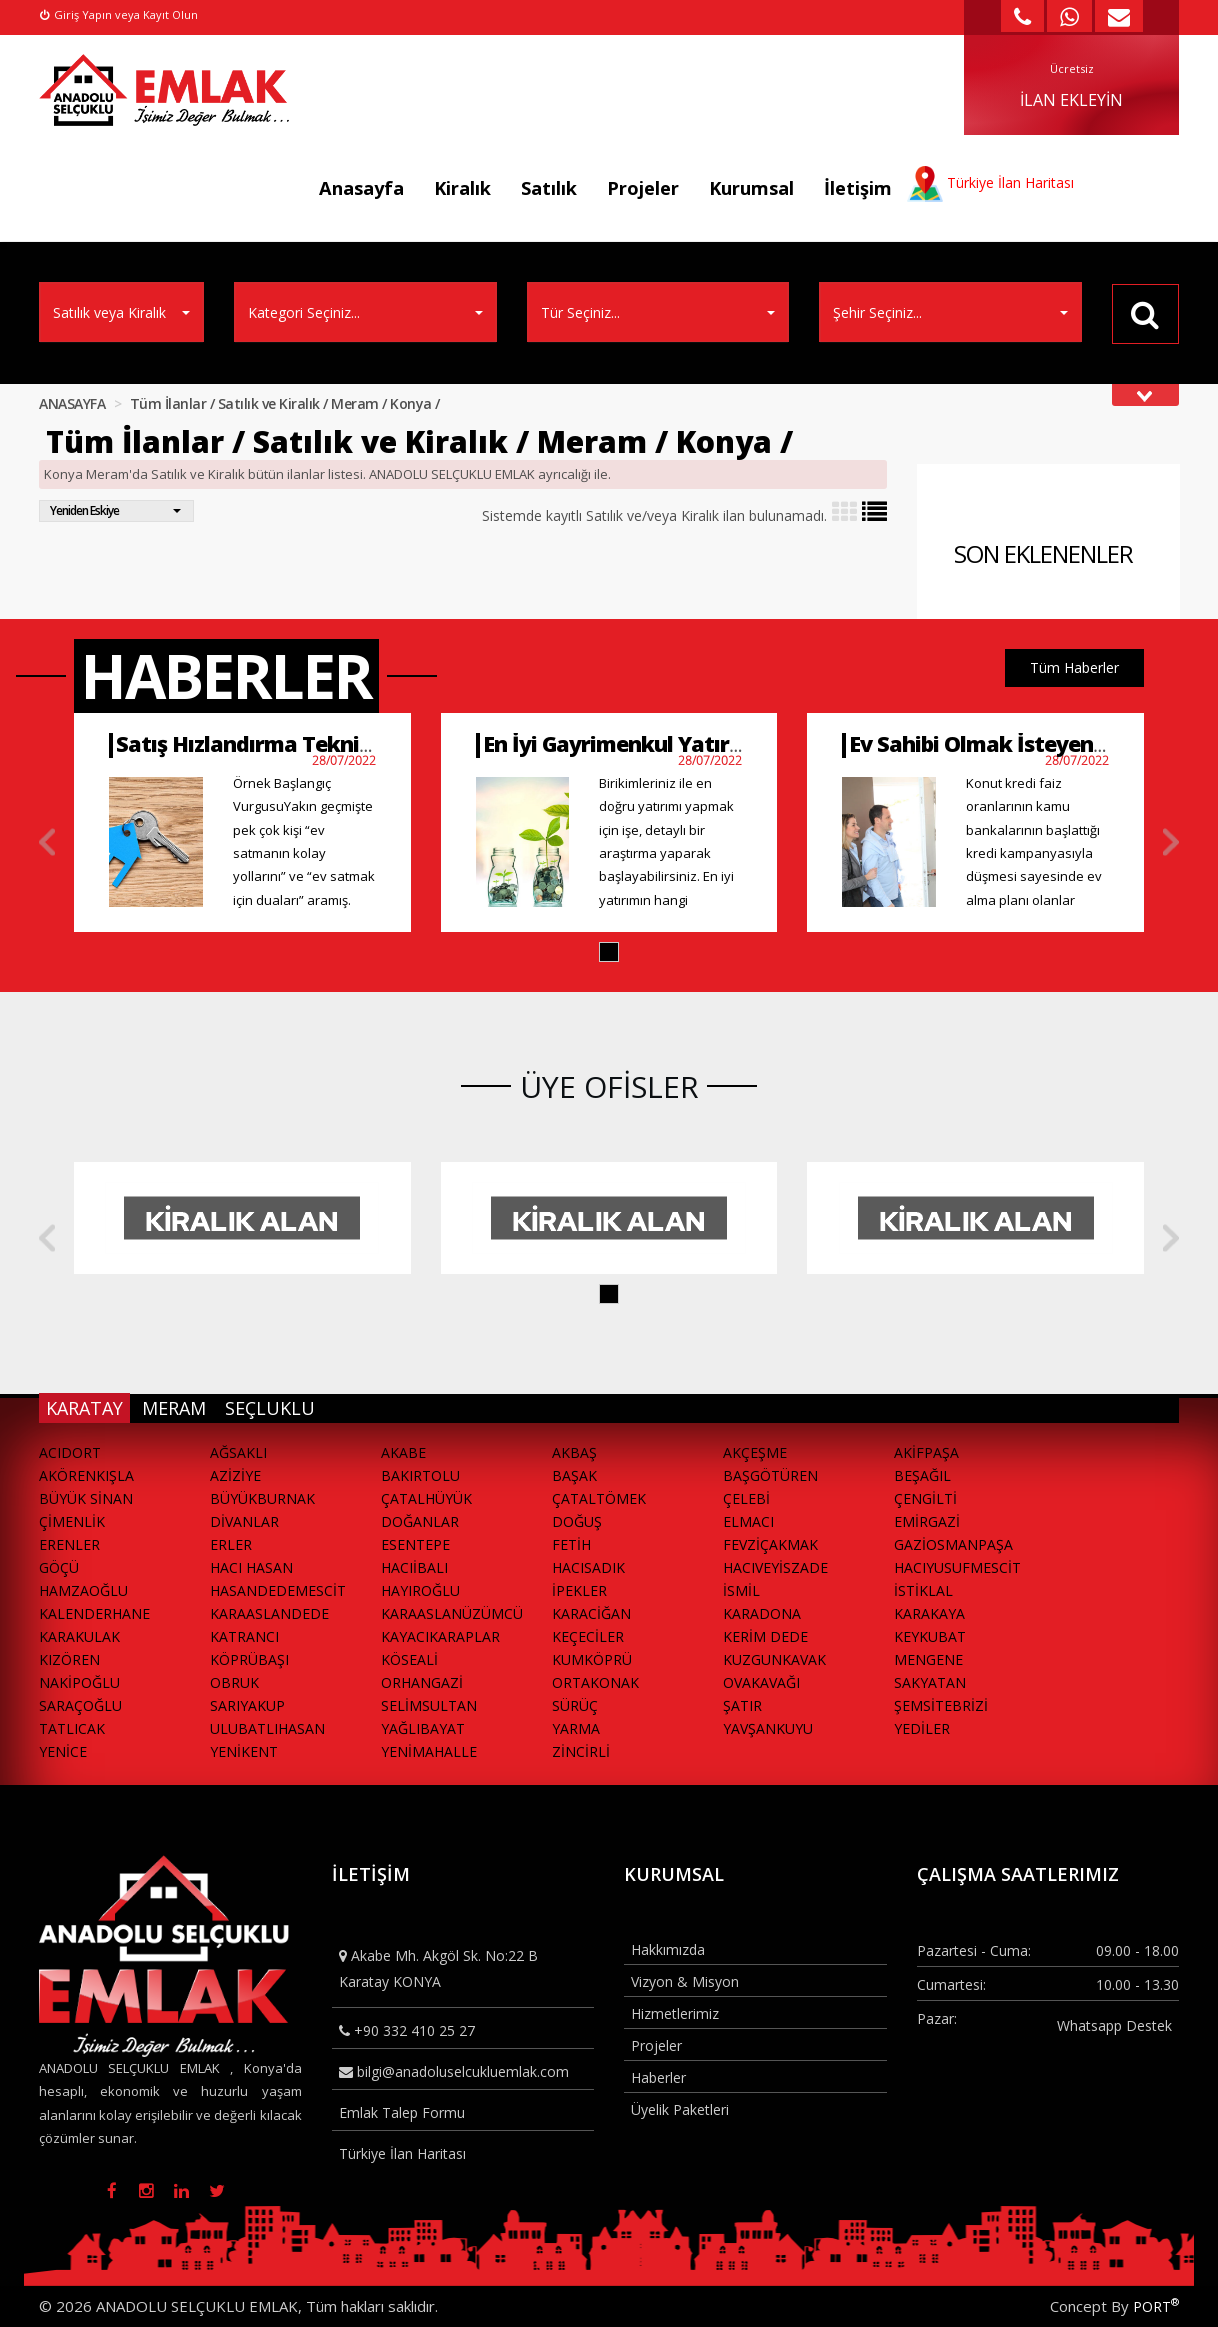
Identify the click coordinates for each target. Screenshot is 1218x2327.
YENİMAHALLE (429, 1751)
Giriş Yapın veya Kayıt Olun (119, 14)
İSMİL (741, 1590)
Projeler (643, 188)
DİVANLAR (244, 1521)
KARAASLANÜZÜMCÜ (452, 1613)
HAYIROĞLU (420, 1590)
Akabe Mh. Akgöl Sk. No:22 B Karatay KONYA (438, 1968)
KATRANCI (244, 1636)
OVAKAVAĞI (761, 1682)
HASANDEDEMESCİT (278, 1590)
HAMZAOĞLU (83, 1590)
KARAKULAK (79, 1636)
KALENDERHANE (94, 1613)
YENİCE (63, 1751)
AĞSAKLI (238, 1452)
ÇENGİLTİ (925, 1498)
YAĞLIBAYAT (423, 1728)
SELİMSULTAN (429, 1705)
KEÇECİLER (588, 1636)
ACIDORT (70, 1452)
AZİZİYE (235, 1475)
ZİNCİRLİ (581, 1751)
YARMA (576, 1728)
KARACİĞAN (591, 1613)
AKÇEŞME (755, 1452)
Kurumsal (751, 188)
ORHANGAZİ (422, 1682)
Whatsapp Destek (1114, 2025)
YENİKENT (244, 1751)
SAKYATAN (930, 1682)
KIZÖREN (69, 1659)
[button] (609, 952)
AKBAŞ (574, 1452)
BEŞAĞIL (922, 1475)
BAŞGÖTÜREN (770, 1475)
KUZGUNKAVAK (774, 1659)
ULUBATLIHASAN (267, 1728)
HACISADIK (588, 1567)
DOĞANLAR (420, 1521)
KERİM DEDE (765, 1636)
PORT (1156, 2306)
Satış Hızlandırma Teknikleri (260, 743)
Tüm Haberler (1074, 667)
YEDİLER (922, 1728)
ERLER (231, 1544)
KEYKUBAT (930, 1636)
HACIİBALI (414, 1567)
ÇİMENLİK (72, 1521)
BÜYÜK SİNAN (86, 1498)
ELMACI (748, 1521)
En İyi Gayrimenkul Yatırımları (636, 743)
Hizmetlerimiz (675, 2013)
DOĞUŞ (577, 1521)
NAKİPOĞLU (79, 1682)
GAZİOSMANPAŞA (953, 1544)
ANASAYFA (72, 403)
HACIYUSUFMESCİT (957, 1567)
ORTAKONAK (595, 1682)
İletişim (858, 188)
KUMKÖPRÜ (592, 1659)
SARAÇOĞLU (80, 1705)
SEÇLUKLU (270, 1408)
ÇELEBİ (746, 1498)
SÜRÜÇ (575, 1705)
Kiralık (462, 188)
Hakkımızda (668, 1949)
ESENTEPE (415, 1544)
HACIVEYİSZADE (775, 1567)
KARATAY (84, 1408)
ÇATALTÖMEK (599, 1498)
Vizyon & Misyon (685, 1981)
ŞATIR (742, 1705)
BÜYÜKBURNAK (262, 1498)
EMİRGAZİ (927, 1521)
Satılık (549, 188)
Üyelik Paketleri (680, 2109)
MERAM (174, 1408)
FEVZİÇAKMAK (770, 1544)
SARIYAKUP (247, 1705)
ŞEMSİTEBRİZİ (941, 1705)
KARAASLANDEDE (269, 1613)
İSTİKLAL (923, 1590)
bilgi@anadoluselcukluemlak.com (454, 2071)
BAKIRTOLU (420, 1475)
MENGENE (928, 1659)
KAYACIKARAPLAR (440, 1636)
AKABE (403, 1452)
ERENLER (69, 1544)
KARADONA (762, 1613)
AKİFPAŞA (926, 1452)
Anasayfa (361, 188)
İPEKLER (579, 1590)
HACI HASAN (251, 1567)
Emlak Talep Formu (402, 2112)
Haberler (658, 2077)
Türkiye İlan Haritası (402, 2153)
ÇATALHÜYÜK (426, 1498)
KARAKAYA (929, 1613)
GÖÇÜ (59, 1567)
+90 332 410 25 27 (407, 2030)
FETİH (571, 1544)
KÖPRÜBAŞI (249, 1659)
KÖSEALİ (409, 1659)
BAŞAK (574, 1475)
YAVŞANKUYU (768, 1728)
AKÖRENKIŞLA (86, 1475)
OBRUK (234, 1682)
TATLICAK (72, 1728)
